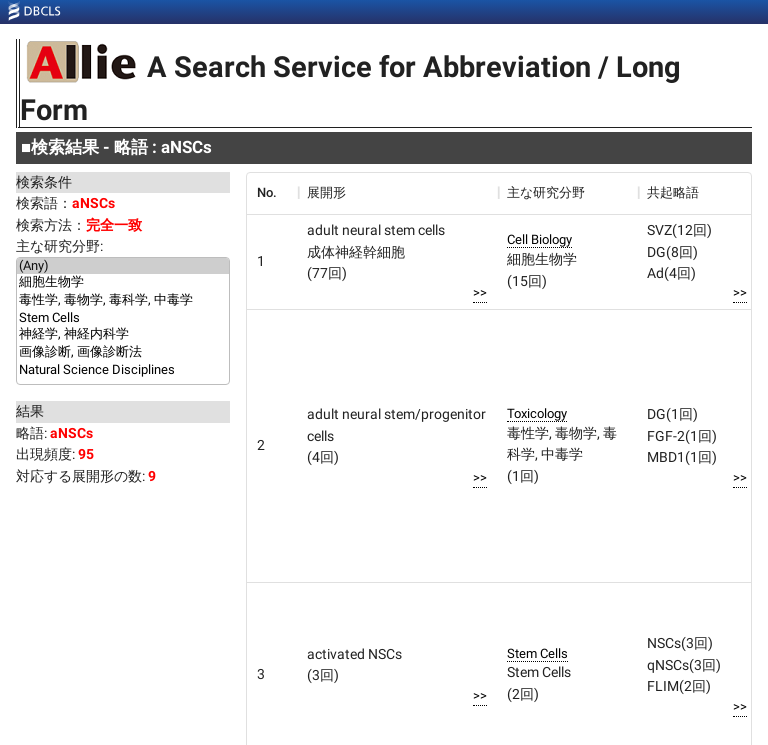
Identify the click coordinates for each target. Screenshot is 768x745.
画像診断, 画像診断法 (123, 353)
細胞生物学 (123, 283)
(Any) (123, 266)
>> (480, 292)
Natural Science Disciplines (123, 370)
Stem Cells (123, 318)
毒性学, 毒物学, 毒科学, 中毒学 (123, 301)
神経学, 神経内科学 (123, 335)
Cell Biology (539, 239)
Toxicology (537, 413)
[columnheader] (272, 193)
